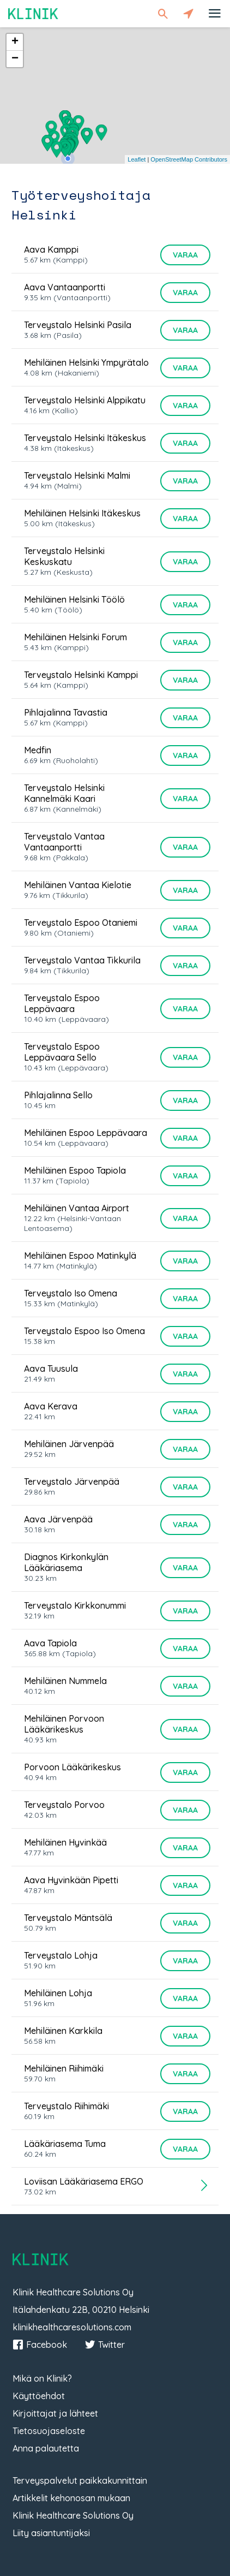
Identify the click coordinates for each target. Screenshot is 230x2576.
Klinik (33, 13)
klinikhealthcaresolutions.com (72, 2327)
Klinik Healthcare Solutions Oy (73, 2515)
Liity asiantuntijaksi (51, 2532)
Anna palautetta (46, 2448)
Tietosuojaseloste (49, 2430)
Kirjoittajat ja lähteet (55, 2413)
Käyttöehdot (39, 2395)
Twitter (104, 2344)
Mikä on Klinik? (42, 2378)
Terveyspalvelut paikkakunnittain (80, 2480)
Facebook (40, 2344)
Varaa (185, 255)
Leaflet (137, 159)
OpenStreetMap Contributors (188, 159)
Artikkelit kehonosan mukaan (71, 2497)
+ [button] (15, 42)
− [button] (15, 59)
